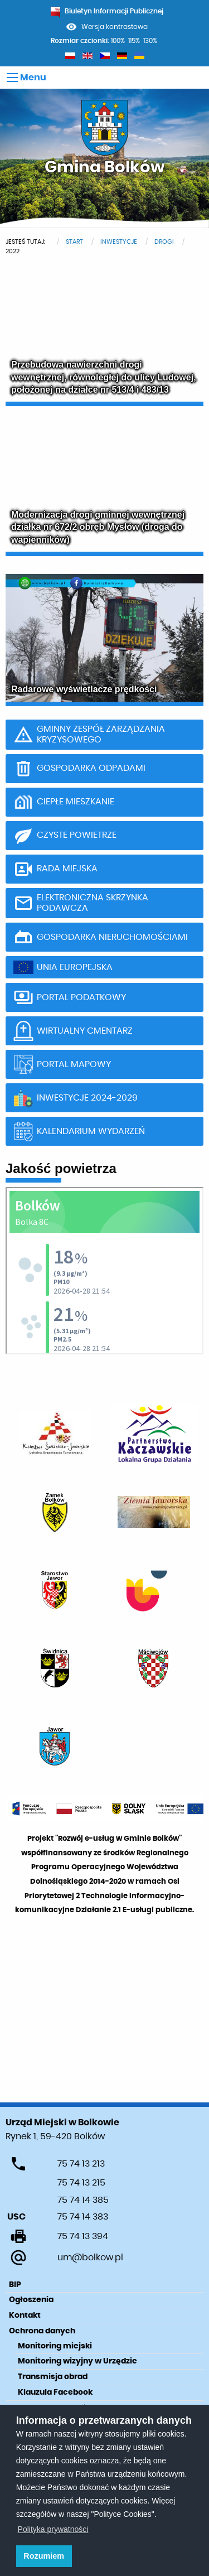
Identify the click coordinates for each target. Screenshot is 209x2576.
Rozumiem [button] (43, 2555)
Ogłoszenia (31, 2300)
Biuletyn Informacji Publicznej (107, 11)
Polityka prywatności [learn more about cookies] (53, 2529)
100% (118, 40)
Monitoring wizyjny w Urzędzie (77, 2361)
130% (150, 40)
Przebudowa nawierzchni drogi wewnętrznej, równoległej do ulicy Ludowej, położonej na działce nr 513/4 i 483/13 (103, 377)
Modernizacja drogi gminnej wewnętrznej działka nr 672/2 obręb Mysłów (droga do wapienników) (97, 527)
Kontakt (25, 2315)
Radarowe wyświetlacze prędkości (84, 689)
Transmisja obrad (53, 2377)
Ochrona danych (42, 2331)
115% (134, 40)
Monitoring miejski (55, 2346)
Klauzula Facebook (55, 2392)
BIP (15, 2285)
